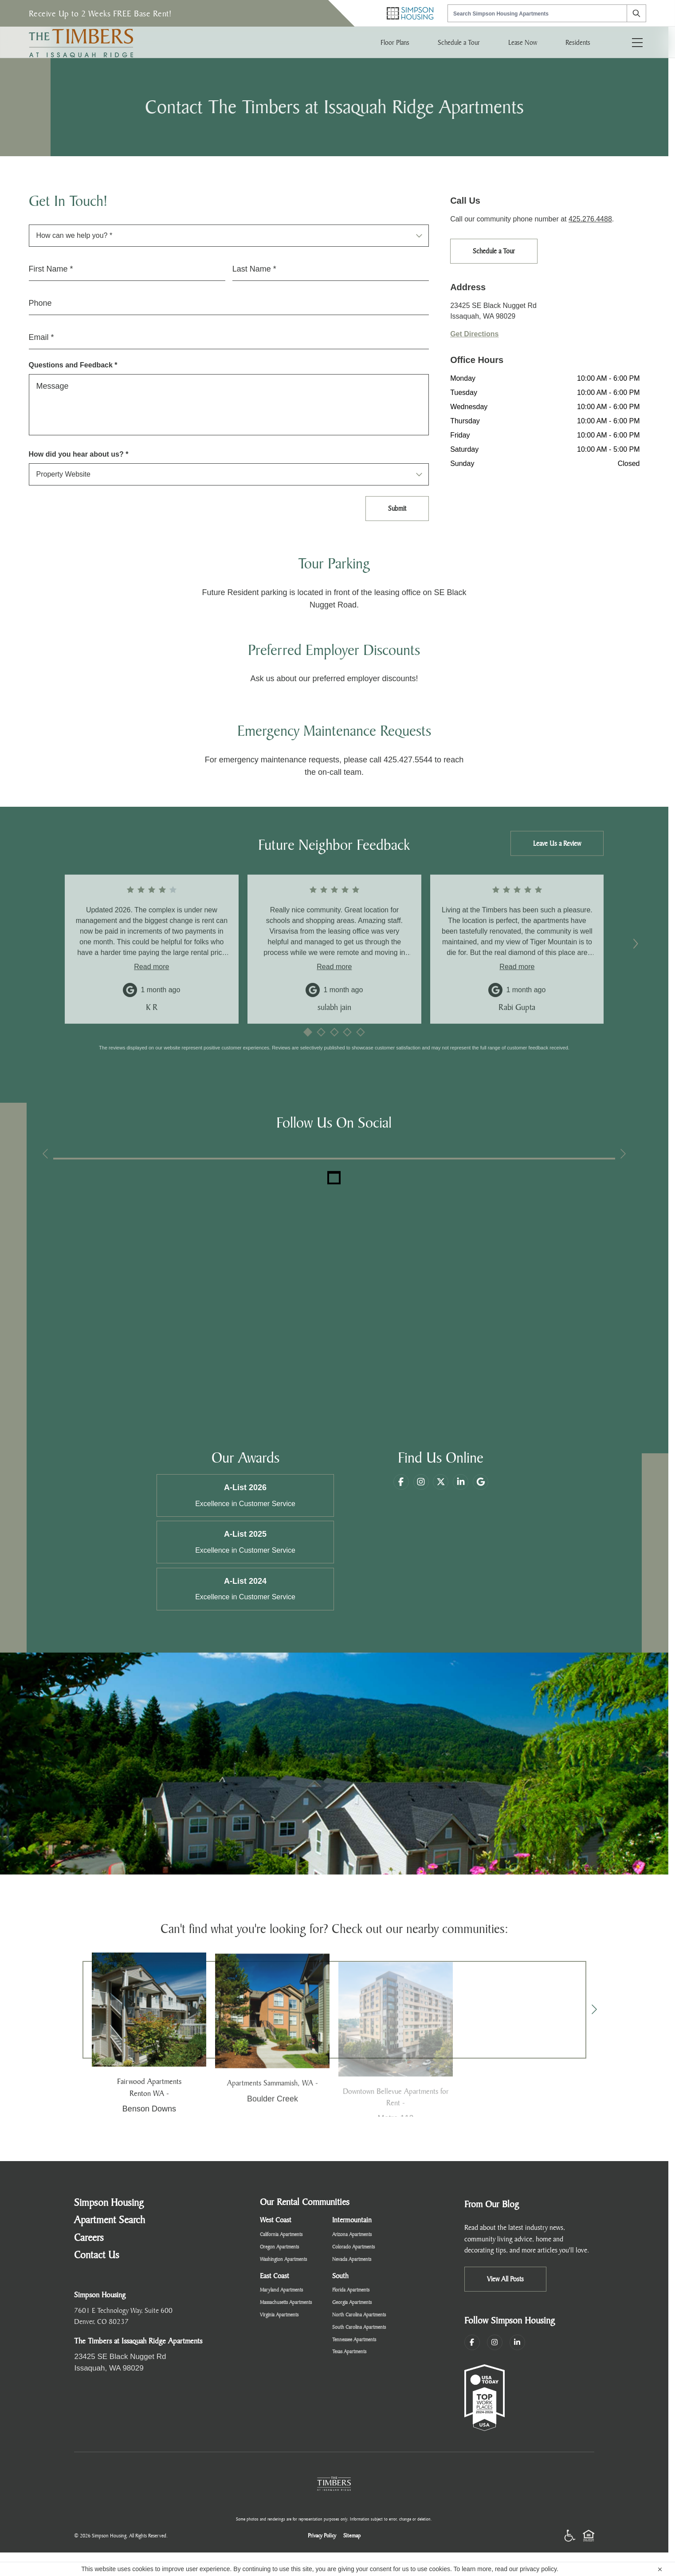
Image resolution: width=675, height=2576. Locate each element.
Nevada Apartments (351, 2259)
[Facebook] (401, 1499)
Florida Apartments (350, 2290)
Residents (577, 42)
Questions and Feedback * (73, 365)
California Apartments (281, 2234)
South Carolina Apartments (359, 2327)
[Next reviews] (635, 944)
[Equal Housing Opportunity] (588, 2536)
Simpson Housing (109, 2203)
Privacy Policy (322, 2536)
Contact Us (96, 2255)
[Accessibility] (570, 2536)
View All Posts (505, 2279)
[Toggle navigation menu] (637, 42)
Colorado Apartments (353, 2247)
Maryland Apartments (281, 2290)
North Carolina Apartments (359, 2315)
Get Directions (474, 334)
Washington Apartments (283, 2259)
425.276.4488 (590, 219)
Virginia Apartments (279, 2315)
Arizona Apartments (352, 2234)
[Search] (636, 13)
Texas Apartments (349, 2352)
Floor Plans (395, 42)
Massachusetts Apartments (286, 2302)
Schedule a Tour (459, 42)
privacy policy (538, 2568)
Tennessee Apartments (354, 2339)
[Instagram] (494, 2343)
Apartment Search (109, 2220)
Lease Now (522, 42)
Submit (397, 508)
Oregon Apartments (279, 2247)
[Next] (594, 2010)
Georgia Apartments (352, 2302)
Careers (89, 2238)
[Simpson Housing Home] (410, 13)
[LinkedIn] (517, 2343)
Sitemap (352, 2536)
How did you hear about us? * (79, 454)
